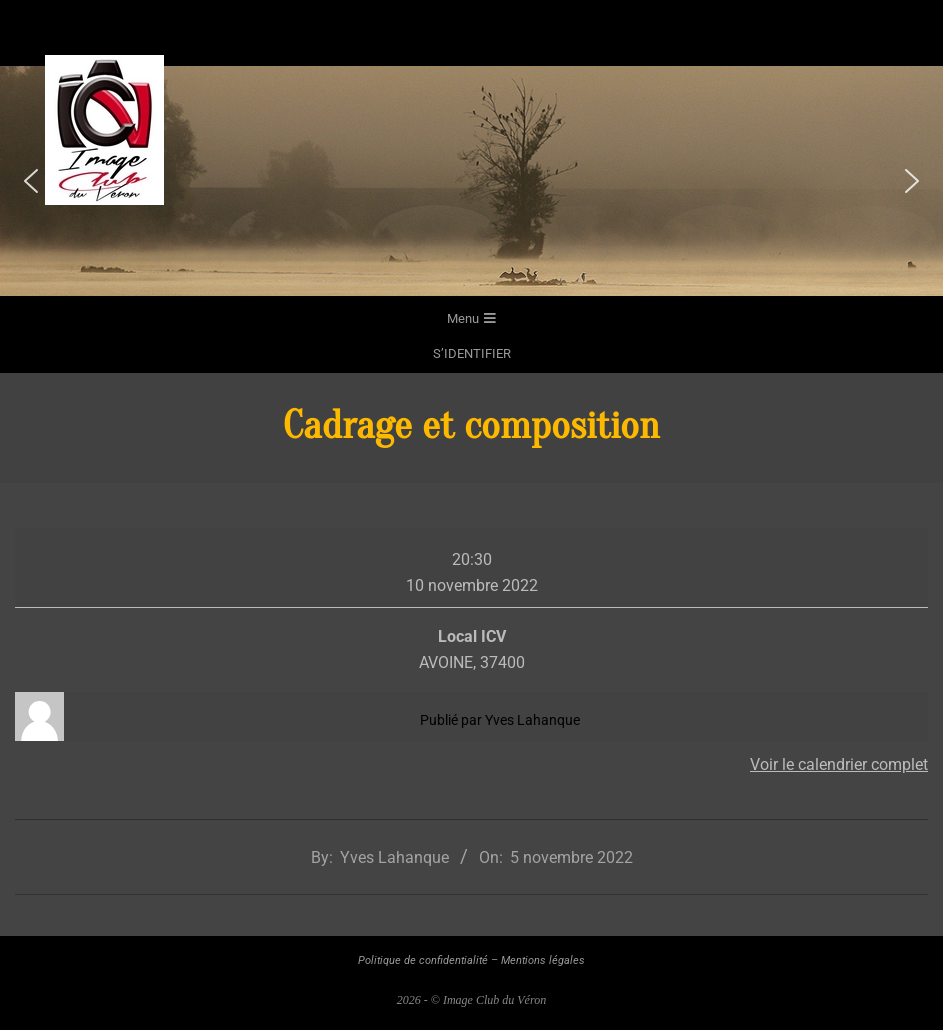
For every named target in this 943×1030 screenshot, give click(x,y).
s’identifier (472, 353)
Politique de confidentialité (423, 960)
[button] (31, 181)
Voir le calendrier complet (839, 764)
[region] (471, 181)
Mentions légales (543, 960)
